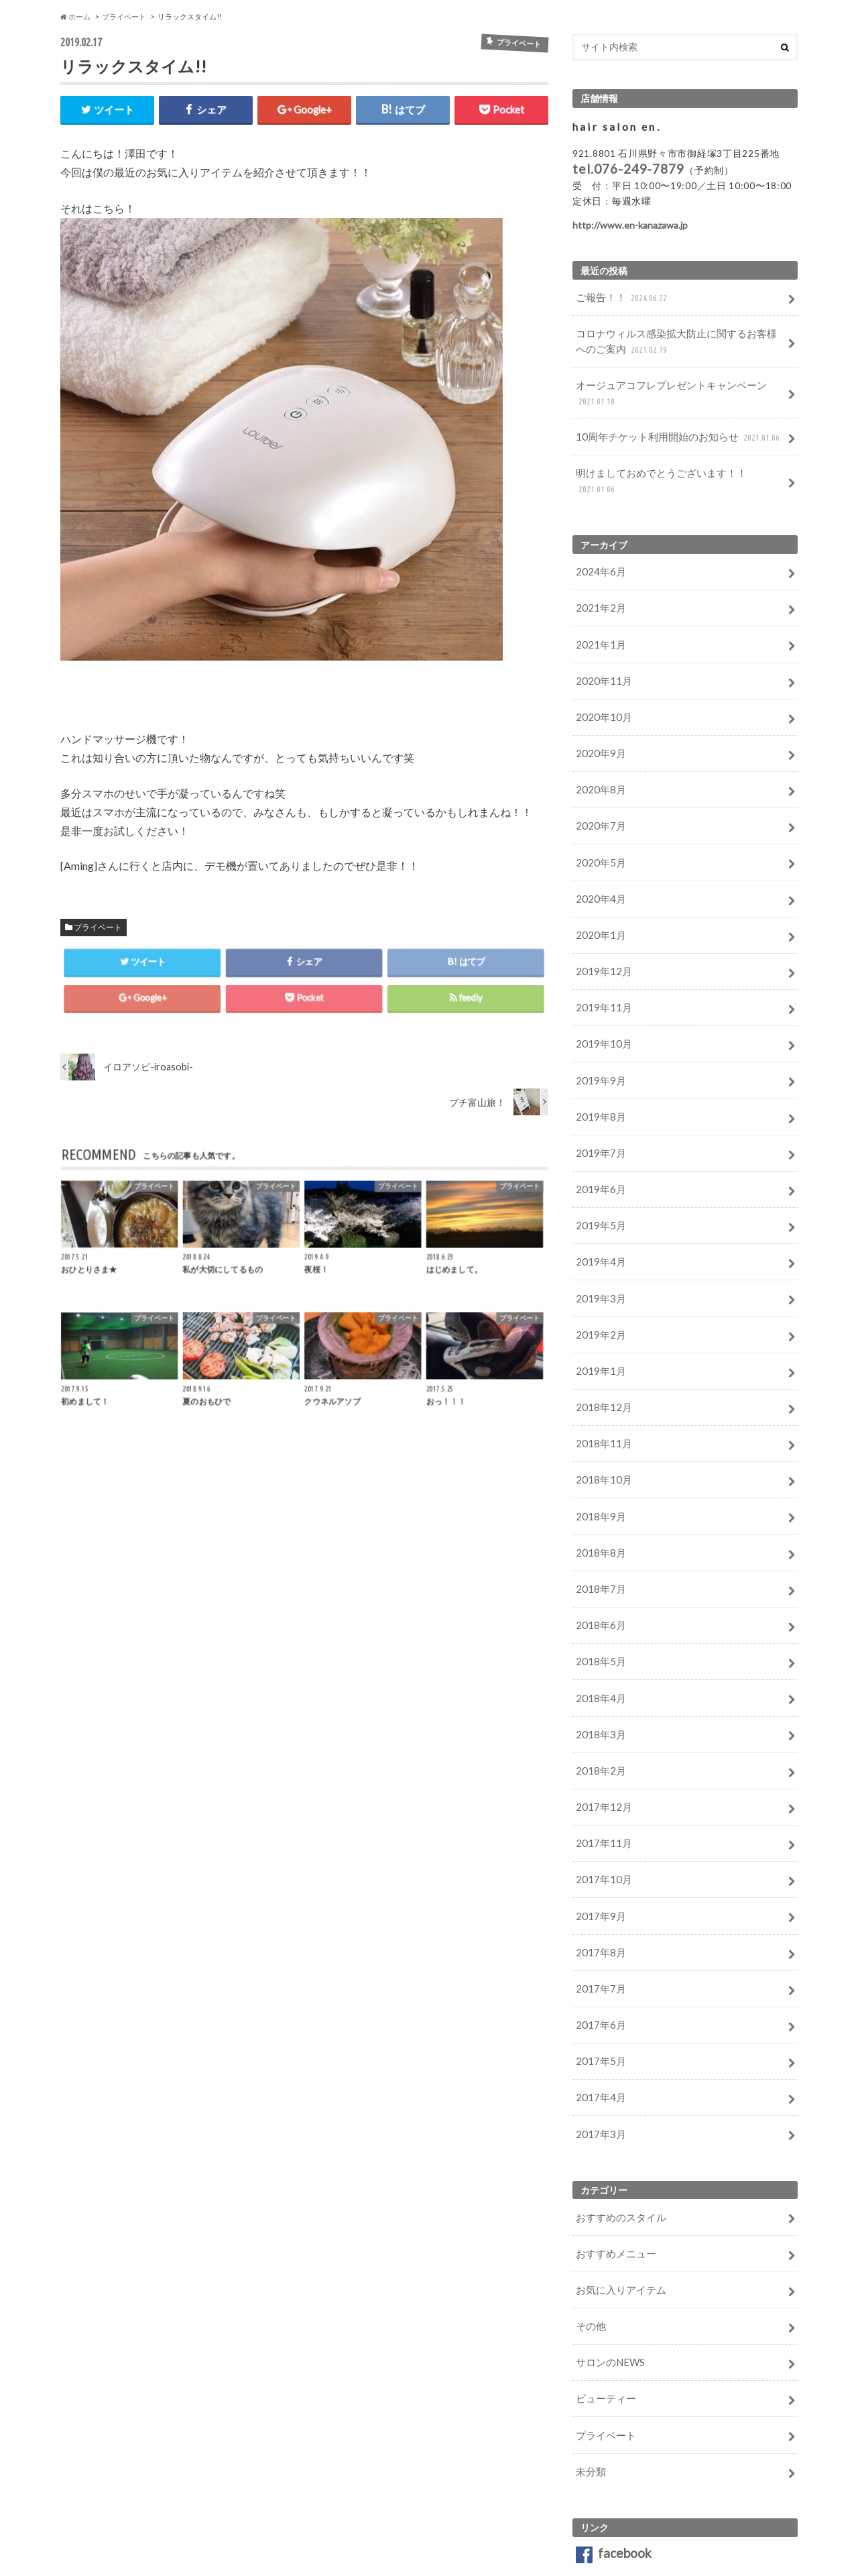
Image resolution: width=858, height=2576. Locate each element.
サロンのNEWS (607, 2245)
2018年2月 (598, 1681)
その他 (589, 2211)
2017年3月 (598, 2026)
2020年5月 (598, 820)
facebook (614, 2429)
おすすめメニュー (612, 2141)
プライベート (98, 924)
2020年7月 (598, 785)
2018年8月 (598, 1475)
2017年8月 (598, 1854)
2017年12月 (600, 1716)
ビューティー (603, 2280)
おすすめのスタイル (617, 2107)
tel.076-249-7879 (628, 168)
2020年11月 (600, 647)
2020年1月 (598, 889)
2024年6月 (598, 544)
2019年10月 (600, 992)
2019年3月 (598, 1233)
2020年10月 (600, 682)
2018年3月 (598, 1647)
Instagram (615, 2463)
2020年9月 (598, 716)
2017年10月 (600, 1785)
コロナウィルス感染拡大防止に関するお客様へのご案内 (678, 338)
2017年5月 (598, 1957)
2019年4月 (598, 1199)
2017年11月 (600, 1750)
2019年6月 (598, 1130)
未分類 (589, 2349)
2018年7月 (598, 1509)
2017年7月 (598, 1888)
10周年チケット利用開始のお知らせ (672, 429)
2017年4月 (598, 1991)
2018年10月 (600, 1406)
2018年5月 (598, 1578)
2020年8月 (598, 751)
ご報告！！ (620, 296)
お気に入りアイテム (617, 2176)
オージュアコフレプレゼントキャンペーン (664, 387)
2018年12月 (600, 1337)
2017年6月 (598, 1923)
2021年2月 (598, 578)
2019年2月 (598, 1268)
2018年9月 (598, 1440)
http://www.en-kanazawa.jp (630, 224)
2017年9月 (598, 1820)
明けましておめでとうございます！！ (676, 463)
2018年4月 (598, 1612)
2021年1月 (598, 613)
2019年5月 (598, 1164)
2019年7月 (598, 1095)
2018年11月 (600, 1371)
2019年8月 (598, 1061)
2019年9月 (598, 1027)
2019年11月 (600, 958)
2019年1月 (598, 1302)
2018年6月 (598, 1543)
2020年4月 (598, 854)
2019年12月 (600, 923)
